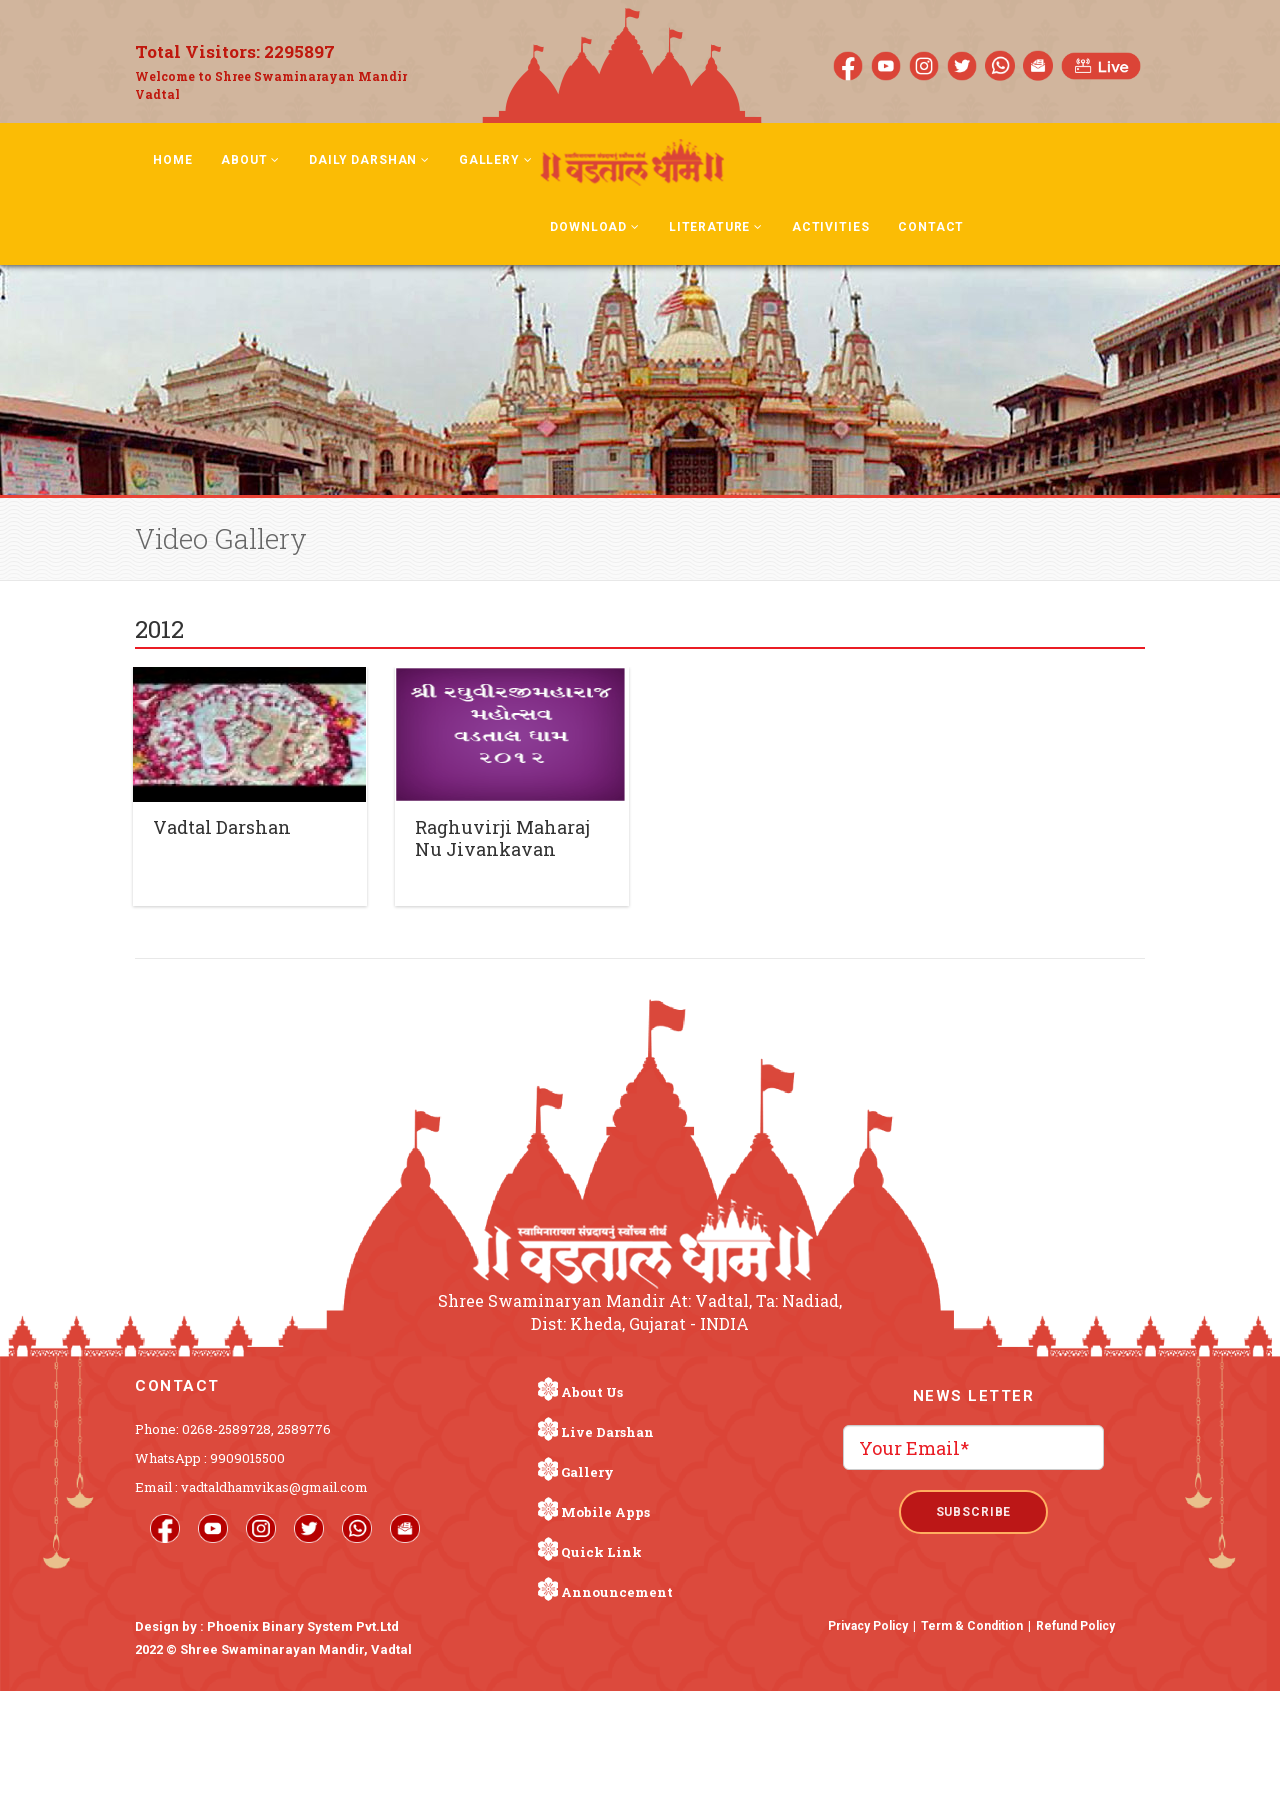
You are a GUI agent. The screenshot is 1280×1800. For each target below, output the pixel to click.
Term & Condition (972, 1626)
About (250, 160)
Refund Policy (1075, 1626)
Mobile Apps (605, 1512)
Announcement (617, 1592)
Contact (931, 227)
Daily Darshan (369, 160)
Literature (716, 227)
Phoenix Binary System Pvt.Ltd (303, 1626)
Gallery (496, 160)
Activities (830, 227)
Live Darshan (607, 1432)
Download (594, 227)
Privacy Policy (868, 1626)
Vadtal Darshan (222, 827)
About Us (592, 1392)
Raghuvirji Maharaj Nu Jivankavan (502, 838)
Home (172, 160)
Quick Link (601, 1552)
